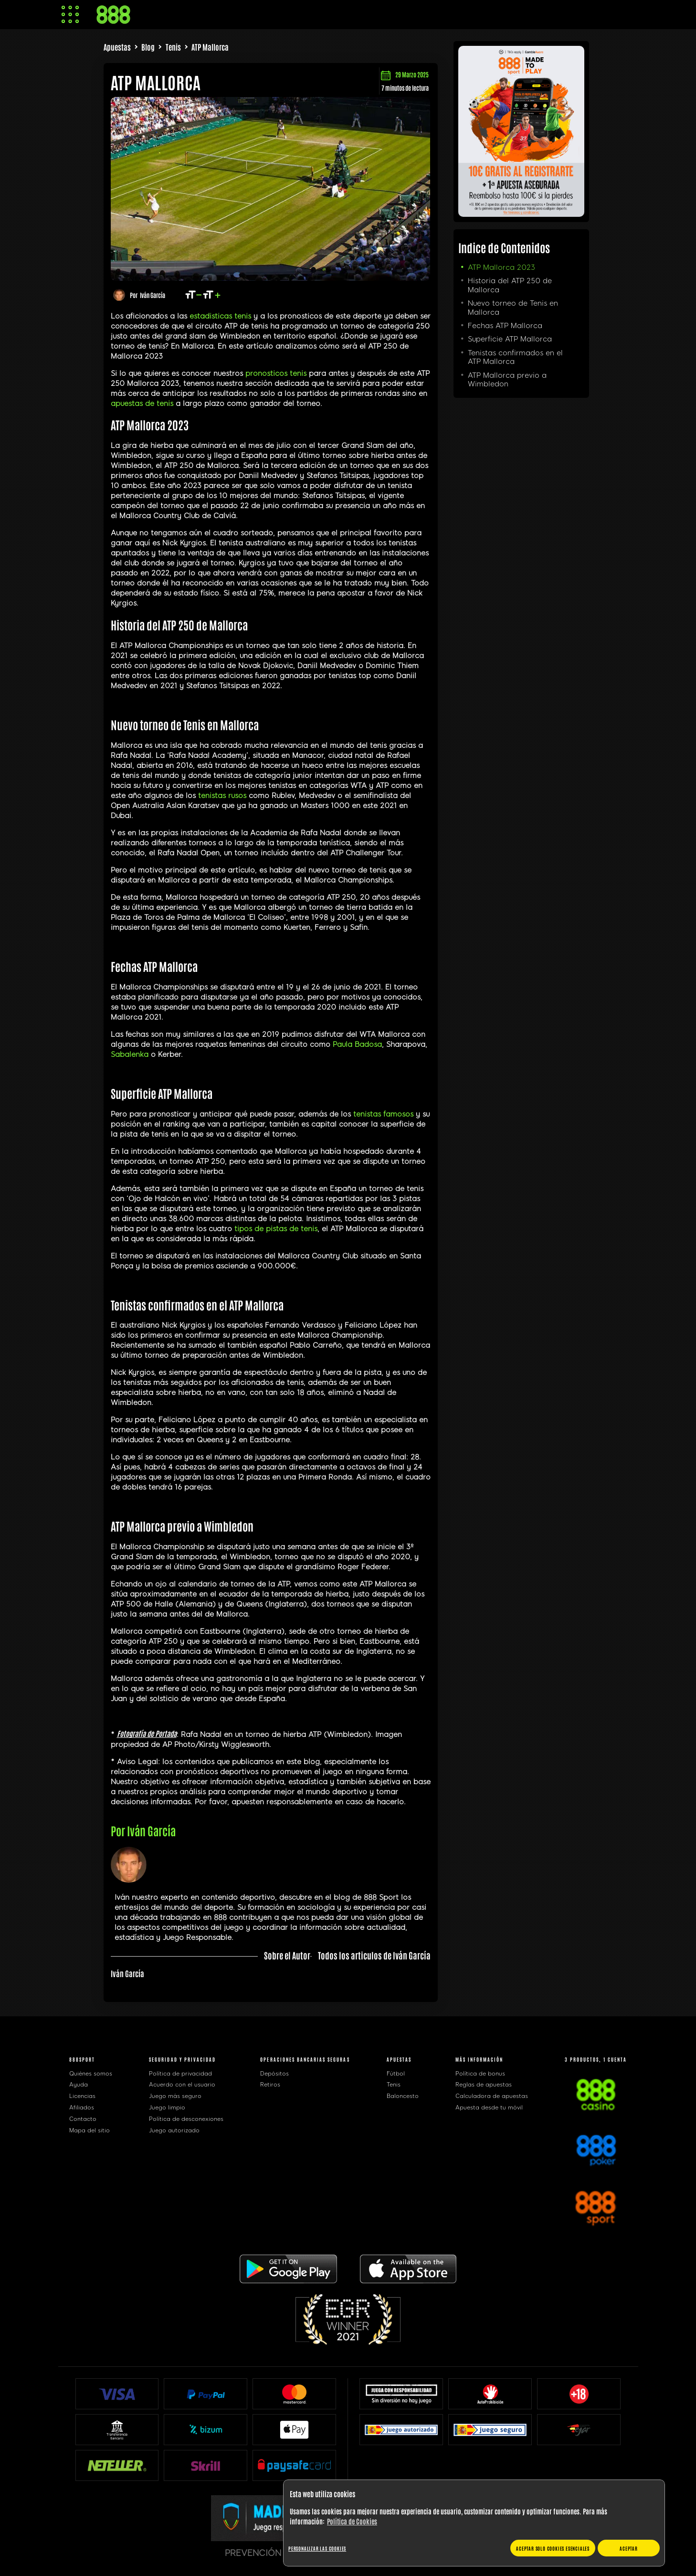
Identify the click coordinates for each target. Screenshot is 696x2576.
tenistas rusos (222, 795)
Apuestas (117, 47)
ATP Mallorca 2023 (501, 267)
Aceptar (629, 2548)
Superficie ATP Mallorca (510, 339)
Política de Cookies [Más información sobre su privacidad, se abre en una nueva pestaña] (352, 2521)
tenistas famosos (383, 1114)
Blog (148, 47)
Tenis (173, 47)
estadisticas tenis (220, 316)
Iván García (152, 294)
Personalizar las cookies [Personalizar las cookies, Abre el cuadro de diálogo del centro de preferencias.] (317, 2548)
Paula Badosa (357, 1044)
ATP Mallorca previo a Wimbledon (507, 379)
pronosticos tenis (275, 373)
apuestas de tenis (142, 403)
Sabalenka (129, 1054)
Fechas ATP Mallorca (505, 325)
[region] (474, 2523)
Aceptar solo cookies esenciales (553, 2548)
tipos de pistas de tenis (275, 1228)
